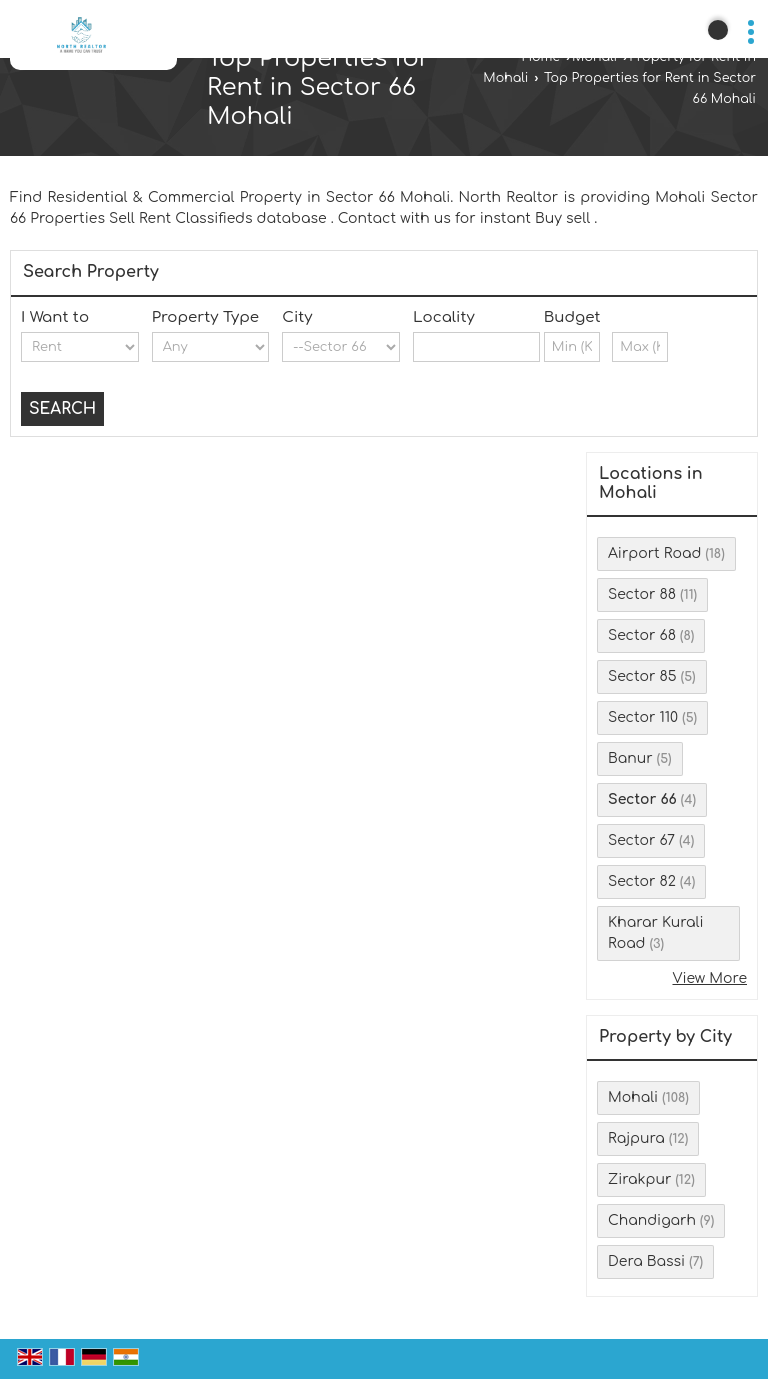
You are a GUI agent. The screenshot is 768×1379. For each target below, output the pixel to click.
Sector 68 (642, 635)
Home (540, 57)
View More (709, 978)
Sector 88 (642, 594)
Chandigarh (652, 1220)
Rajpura (636, 1138)
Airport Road (654, 553)
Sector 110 (643, 717)
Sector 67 (641, 840)
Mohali (594, 57)
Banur (630, 758)
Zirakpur (639, 1179)
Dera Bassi (646, 1261)
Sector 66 (642, 799)
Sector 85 (642, 676)
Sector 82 (642, 881)
